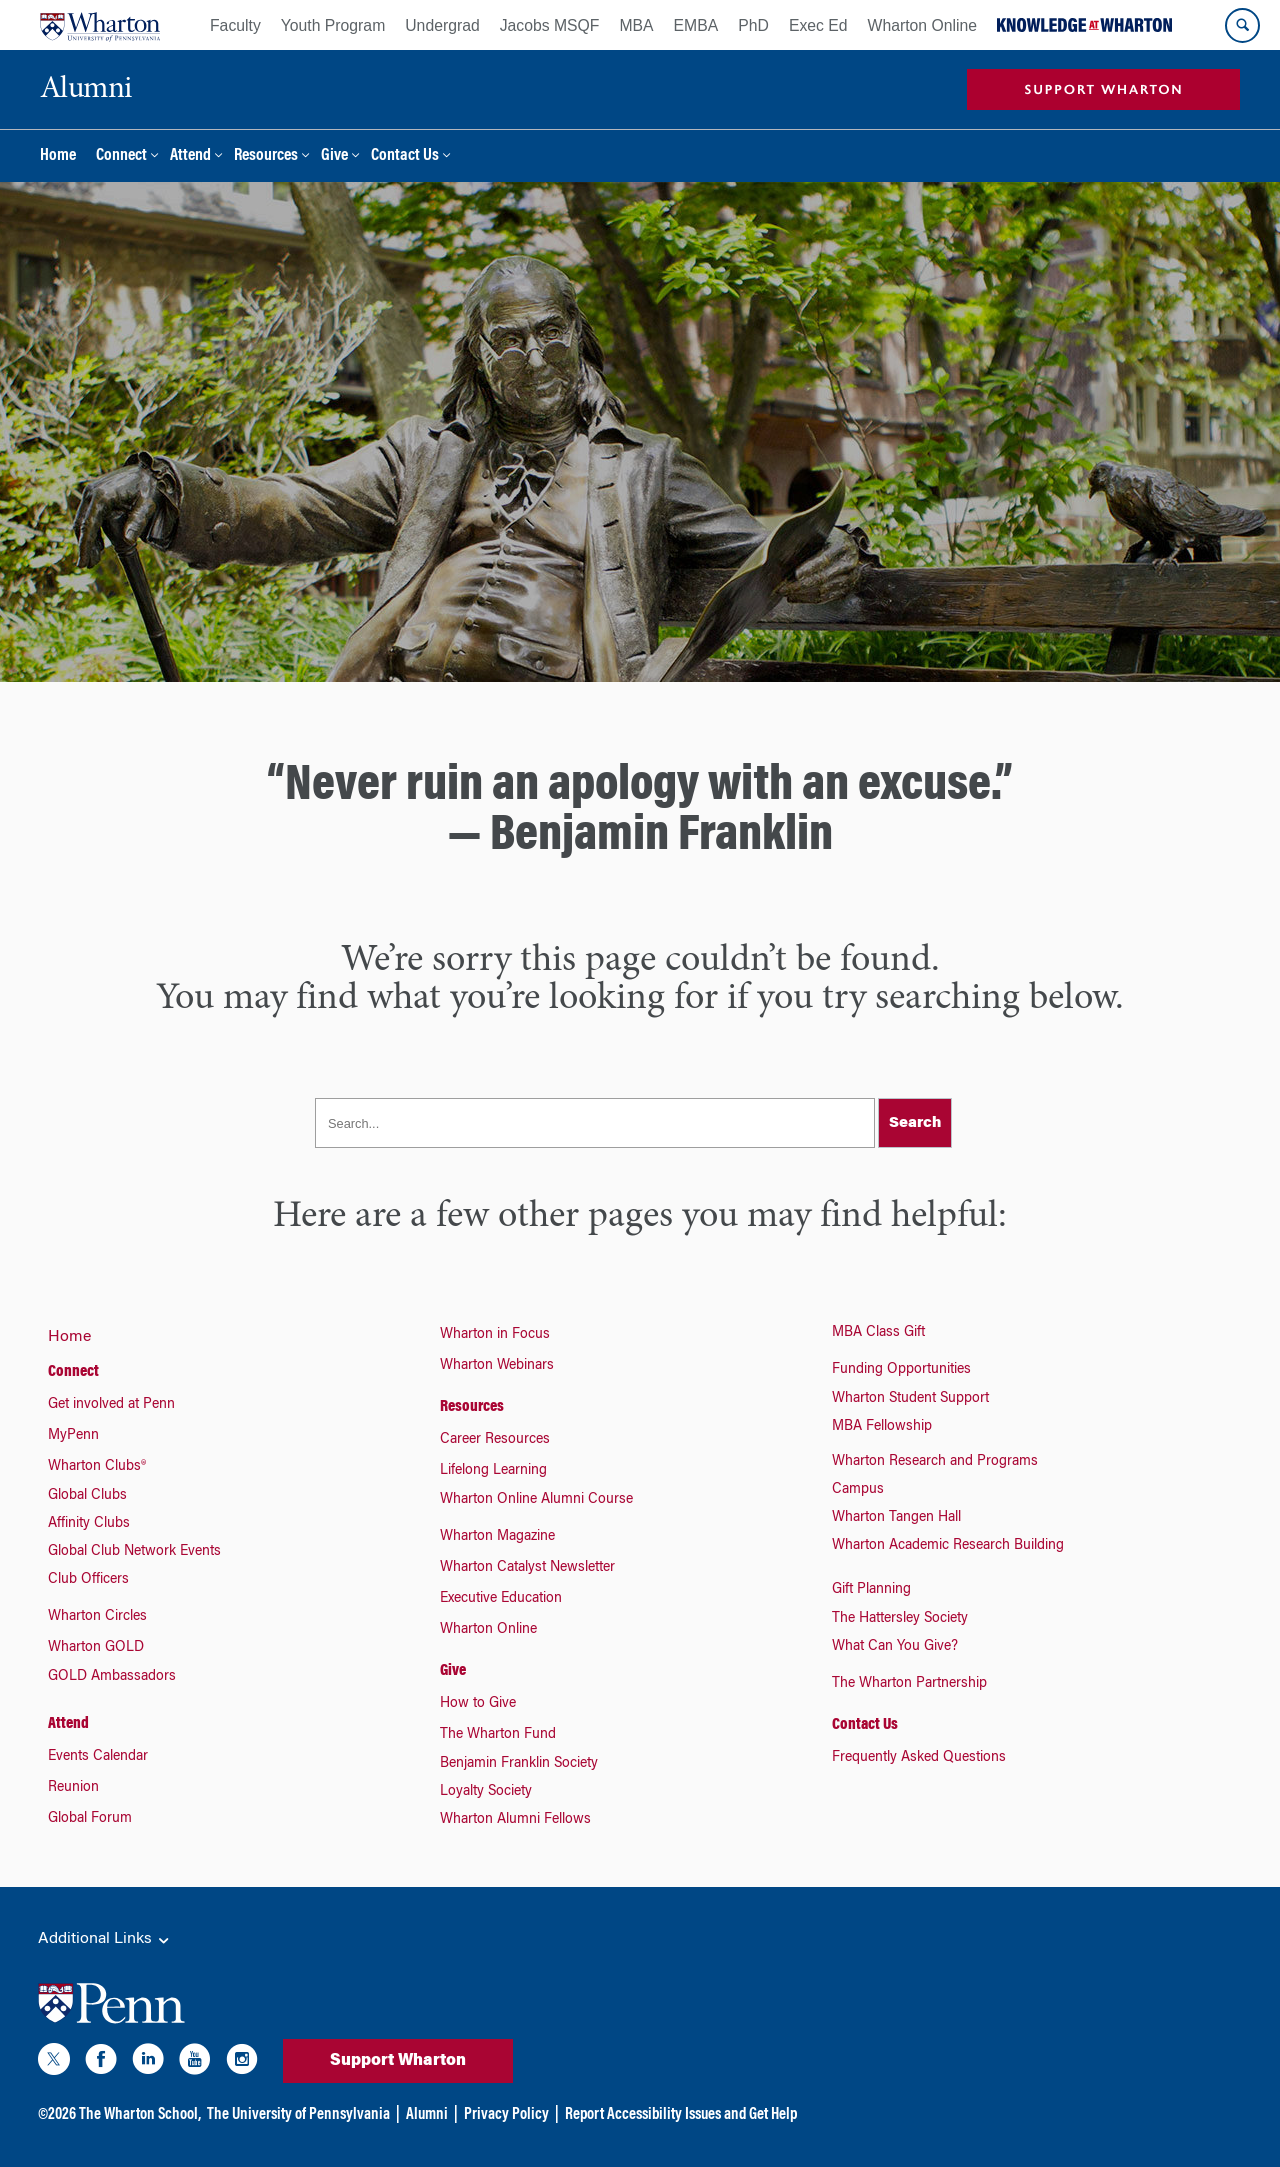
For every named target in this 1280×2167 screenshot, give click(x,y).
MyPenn (73, 1436)
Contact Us (405, 156)
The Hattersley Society (900, 1619)
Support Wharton (398, 2061)
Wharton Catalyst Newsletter (527, 1568)
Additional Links (105, 1940)
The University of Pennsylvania (298, 2115)
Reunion (73, 1788)
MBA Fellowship (882, 1427)
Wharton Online (922, 25)
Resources (266, 156)
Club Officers (88, 1580)
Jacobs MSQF (550, 25)
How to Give (478, 1704)
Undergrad (442, 25)
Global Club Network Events (134, 1552)
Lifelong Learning (493, 1471)
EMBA (696, 25)
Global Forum (90, 1819)
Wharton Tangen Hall (896, 1518)
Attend (190, 156)
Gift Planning (871, 1590)
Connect (121, 156)
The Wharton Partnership (909, 1684)
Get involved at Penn (111, 1405)
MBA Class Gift (878, 1333)
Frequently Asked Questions (919, 1758)
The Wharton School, (140, 2115)
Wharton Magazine (497, 1537)
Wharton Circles (97, 1617)
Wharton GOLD (96, 1648)
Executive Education (501, 1599)
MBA (636, 25)
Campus (858, 1490)
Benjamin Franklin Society (519, 1764)
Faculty (235, 25)
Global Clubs (87, 1496)
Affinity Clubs (89, 1524)
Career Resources (495, 1440)
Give (334, 156)
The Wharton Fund (498, 1735)
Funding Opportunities (901, 1370)
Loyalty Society (486, 1792)
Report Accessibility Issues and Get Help (681, 2115)
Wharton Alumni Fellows (515, 1820)
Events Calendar (98, 1757)
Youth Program (333, 25)
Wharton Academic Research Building (948, 1546)
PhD (753, 25)
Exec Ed (818, 25)
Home (58, 156)
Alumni (427, 2115)
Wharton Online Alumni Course (536, 1500)
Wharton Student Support (910, 1399)
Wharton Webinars (497, 1366)
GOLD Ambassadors (112, 1677)
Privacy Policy (506, 2115)
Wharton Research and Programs (935, 1462)
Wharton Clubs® (97, 1467)
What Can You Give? (895, 1647)
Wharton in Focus (495, 1335)
